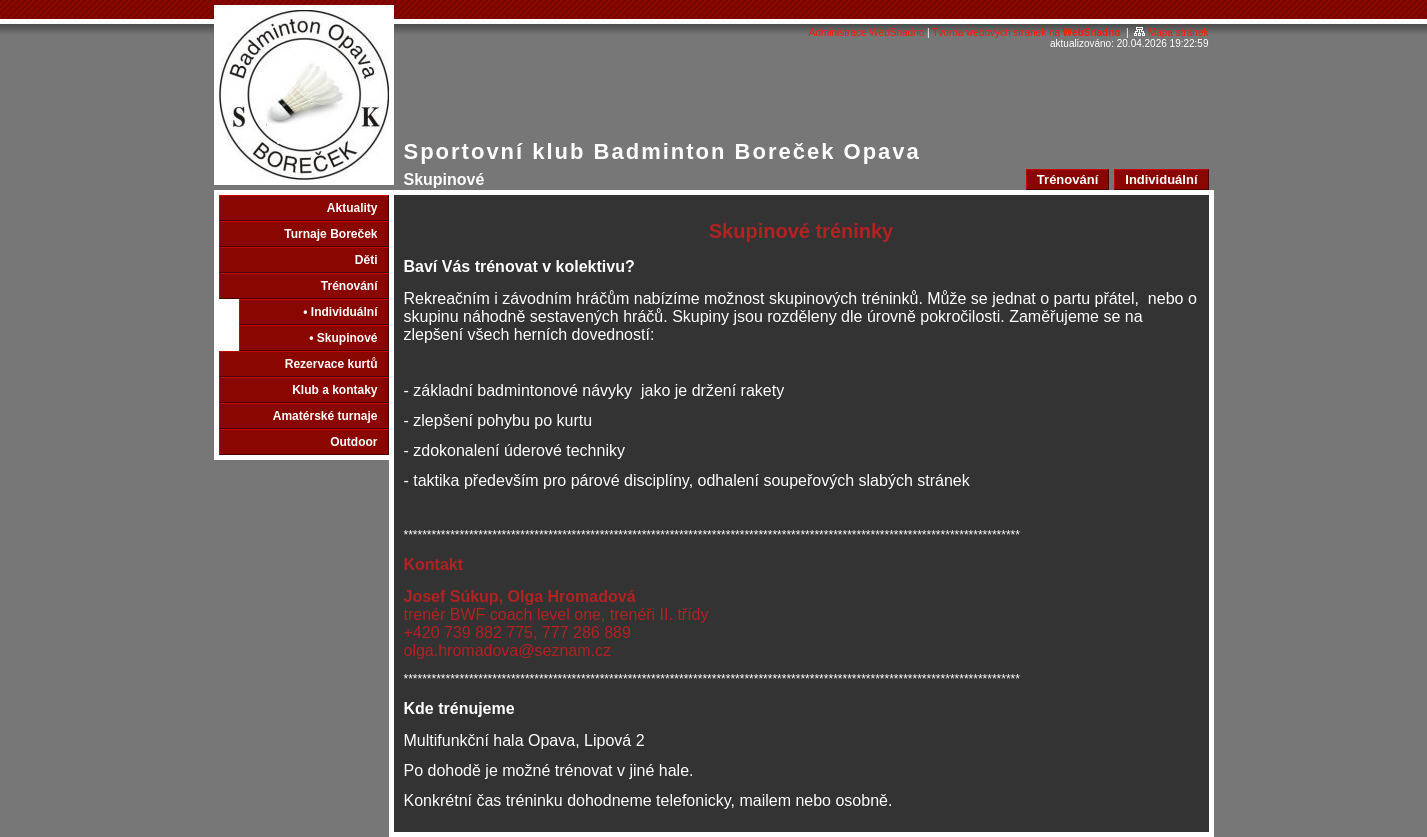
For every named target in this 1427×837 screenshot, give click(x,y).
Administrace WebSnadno (866, 32)
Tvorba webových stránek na (1026, 32)
